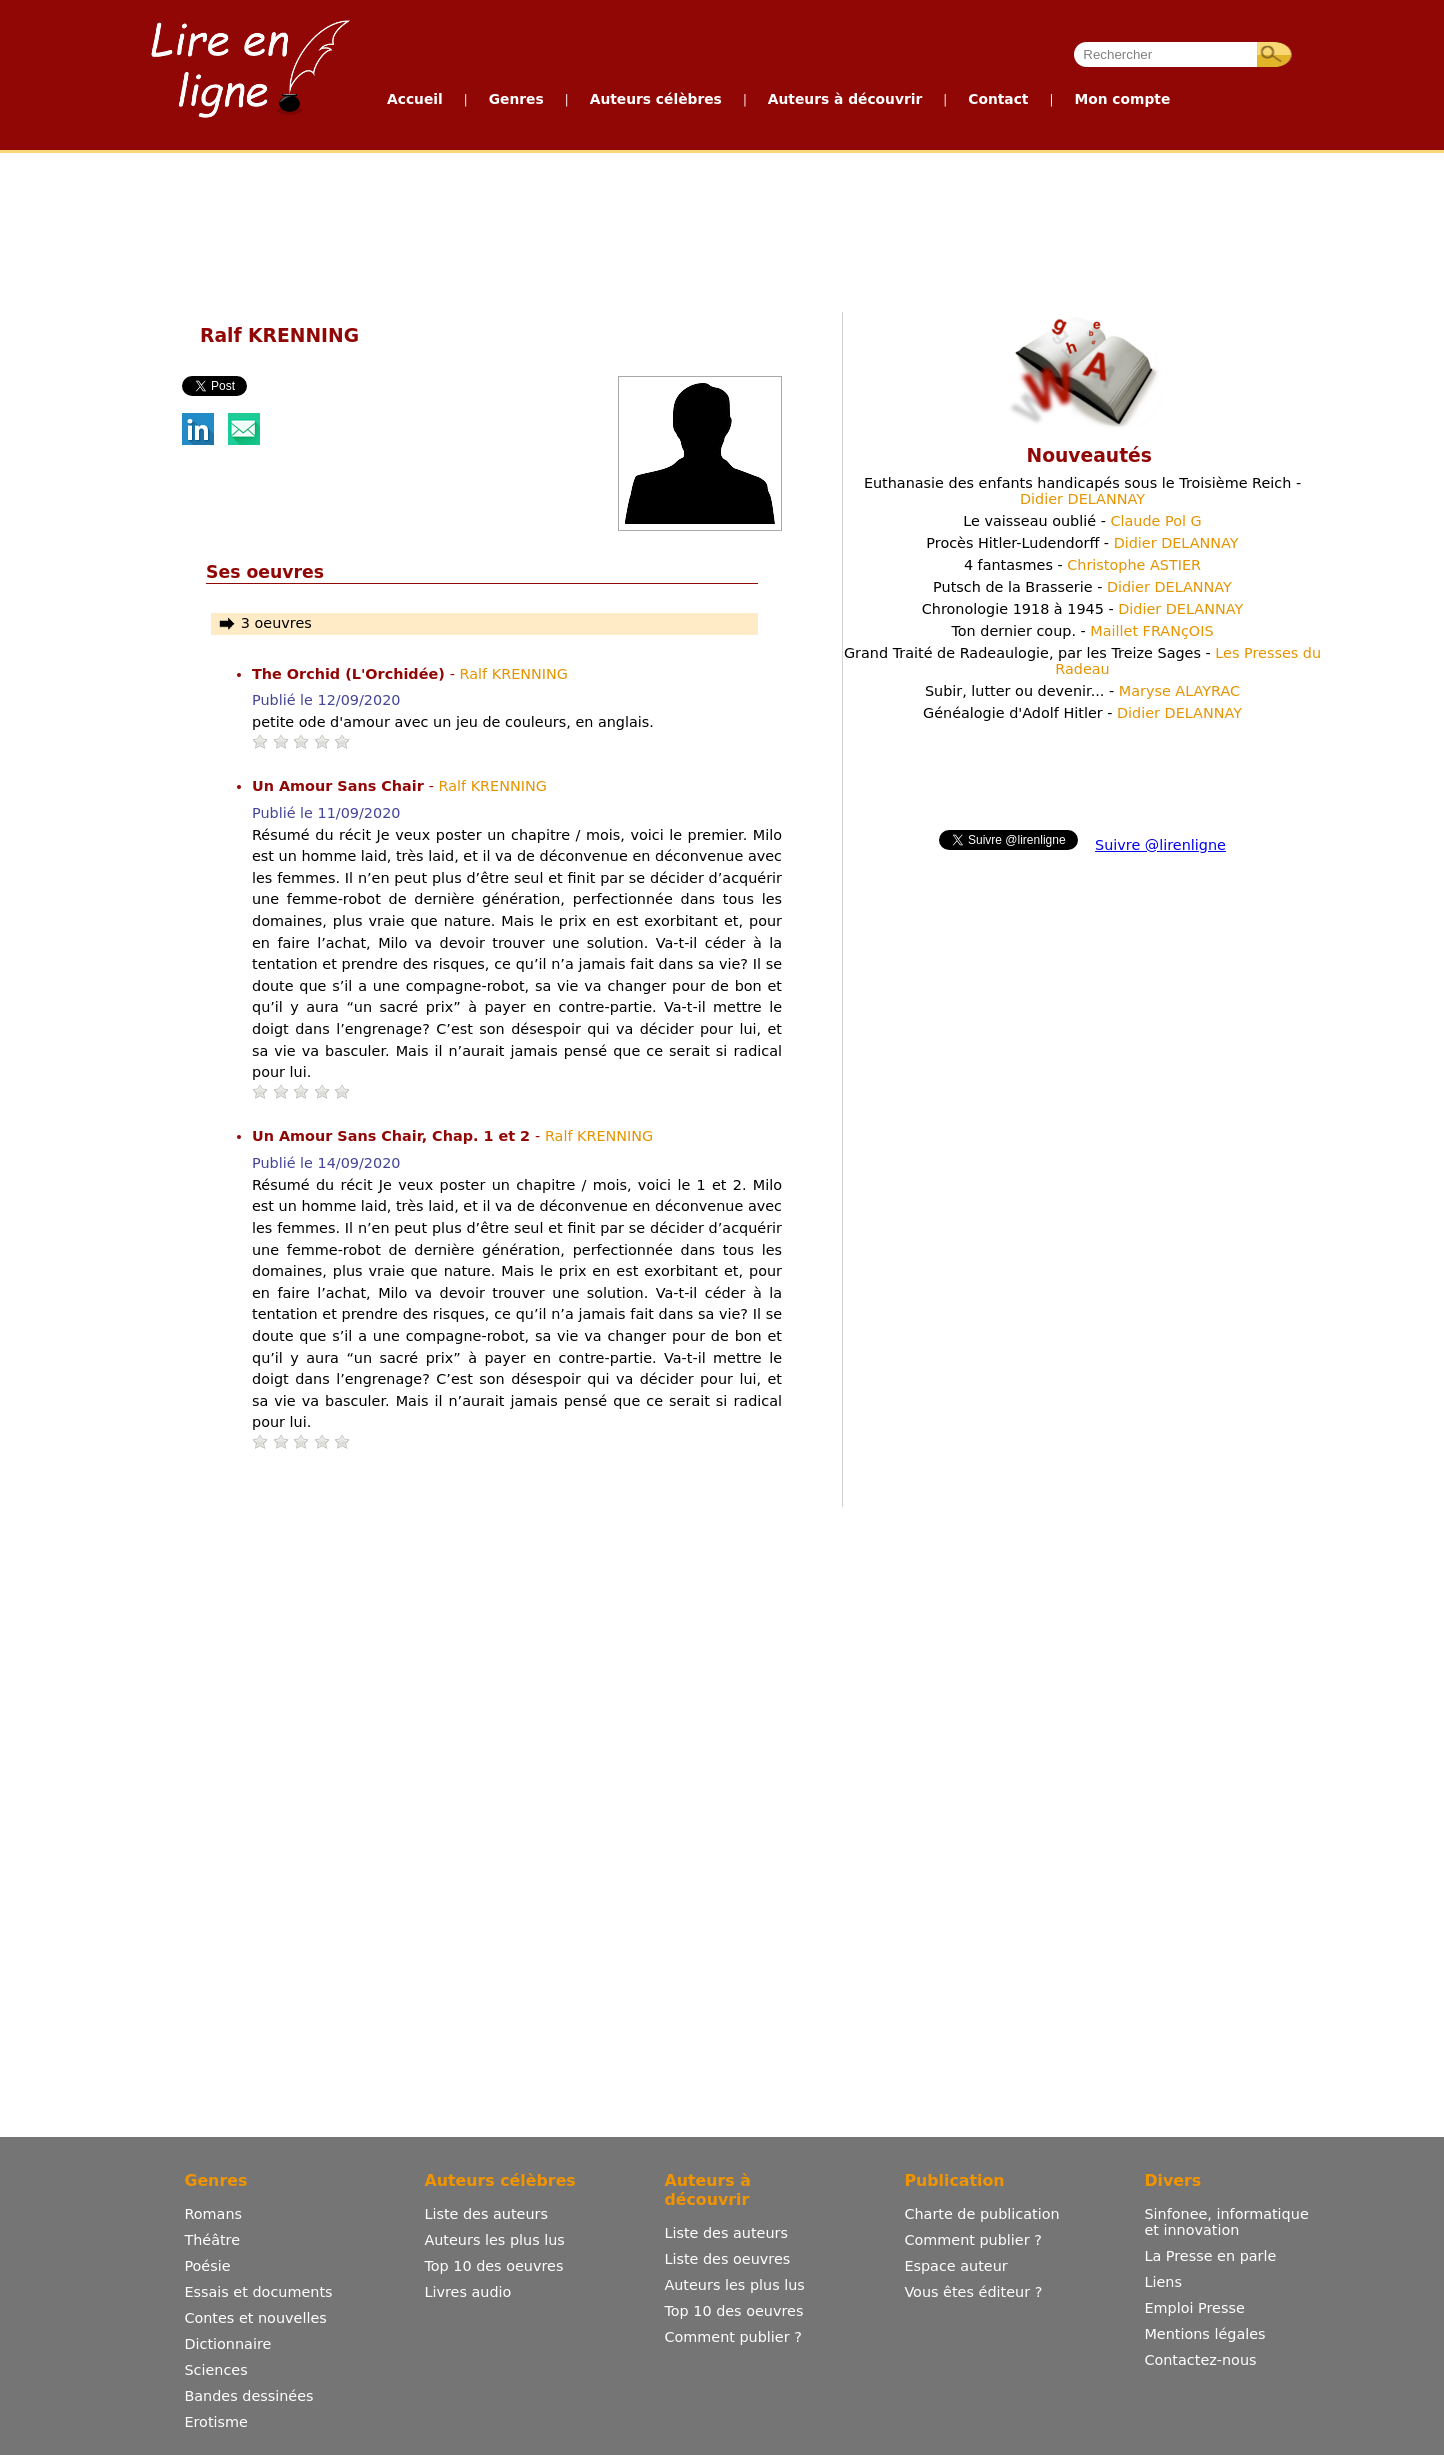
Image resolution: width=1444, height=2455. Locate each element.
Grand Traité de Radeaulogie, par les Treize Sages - (1082, 661)
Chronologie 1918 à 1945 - (1082, 609)
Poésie (207, 2266)
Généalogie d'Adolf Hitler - (1082, 713)
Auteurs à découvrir (845, 99)
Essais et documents (258, 2292)
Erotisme (216, 2422)
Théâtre (212, 2240)
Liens (1163, 2282)
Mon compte (1122, 99)
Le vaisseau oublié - (1082, 521)
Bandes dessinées (248, 2396)
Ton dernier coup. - (1082, 631)
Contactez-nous (1200, 2360)
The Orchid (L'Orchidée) (351, 674)
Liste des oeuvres (727, 2259)
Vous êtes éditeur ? (973, 2292)
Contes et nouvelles (255, 2318)
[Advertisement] (721, 228)
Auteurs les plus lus (494, 2240)
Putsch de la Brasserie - (1082, 587)
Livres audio (467, 2292)
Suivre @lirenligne (1160, 845)
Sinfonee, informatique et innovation (1226, 2222)
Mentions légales (1204, 2334)
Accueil (415, 99)
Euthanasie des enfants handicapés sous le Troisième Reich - (1082, 491)
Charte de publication (981, 2214)
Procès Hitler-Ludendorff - (1082, 543)
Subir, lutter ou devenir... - (1082, 691)
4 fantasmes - (1082, 565)
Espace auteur (955, 2266)
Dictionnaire (227, 2344)
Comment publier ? (732, 2337)
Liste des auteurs (486, 2214)
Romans (213, 2214)
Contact (998, 99)
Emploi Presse (1194, 2308)
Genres (516, 99)
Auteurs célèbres (656, 99)
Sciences (215, 2370)
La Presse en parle (1210, 2256)
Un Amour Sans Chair (340, 786)
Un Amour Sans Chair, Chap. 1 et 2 (393, 1136)
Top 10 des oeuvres (493, 2266)
